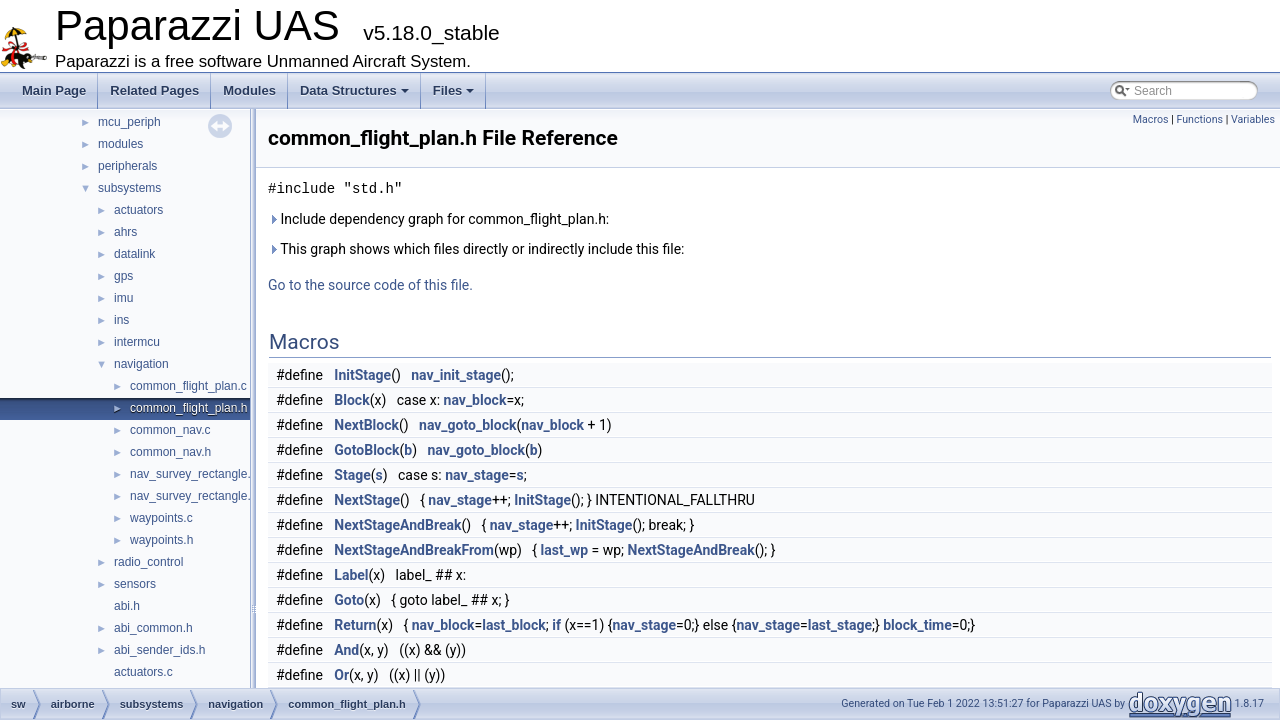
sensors (135, 584)
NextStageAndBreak (397, 525)
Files (454, 90)
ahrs (125, 232)
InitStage (362, 375)
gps (123, 276)
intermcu (137, 342)
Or (341, 675)
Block (351, 400)
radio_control (148, 562)
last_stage (840, 625)
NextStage (367, 500)
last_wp (565, 550)
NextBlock (366, 425)
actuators (138, 210)
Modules (249, 90)
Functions (1199, 119)
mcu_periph (129, 122)
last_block (514, 625)
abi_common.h (153, 628)
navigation (141, 364)
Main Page (54, 90)
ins (121, 320)
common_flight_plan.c (188, 386)
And (346, 650)
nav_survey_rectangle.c (193, 474)
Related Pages (154, 90)
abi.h (127, 606)
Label (351, 575)
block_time (917, 625)
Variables (1253, 119)
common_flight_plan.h (188, 408)
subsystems (129, 188)
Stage (352, 475)
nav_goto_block (467, 425)
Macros (1151, 119)
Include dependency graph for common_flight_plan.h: (438, 219)
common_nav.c (170, 430)
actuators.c (143, 672)
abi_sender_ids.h (159, 650)
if (556, 625)
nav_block (475, 400)
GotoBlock (366, 450)
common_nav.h (170, 452)
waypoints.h (161, 540)
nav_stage (477, 475)
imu (123, 298)
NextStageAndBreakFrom (414, 550)
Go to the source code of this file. (370, 285)
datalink (134, 254)
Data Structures (354, 90)
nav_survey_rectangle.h (193, 496)
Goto (349, 600)
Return (355, 625)
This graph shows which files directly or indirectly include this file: (476, 249)
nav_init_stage (456, 375)
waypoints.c (161, 518)
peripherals (127, 166)
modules (120, 144)
